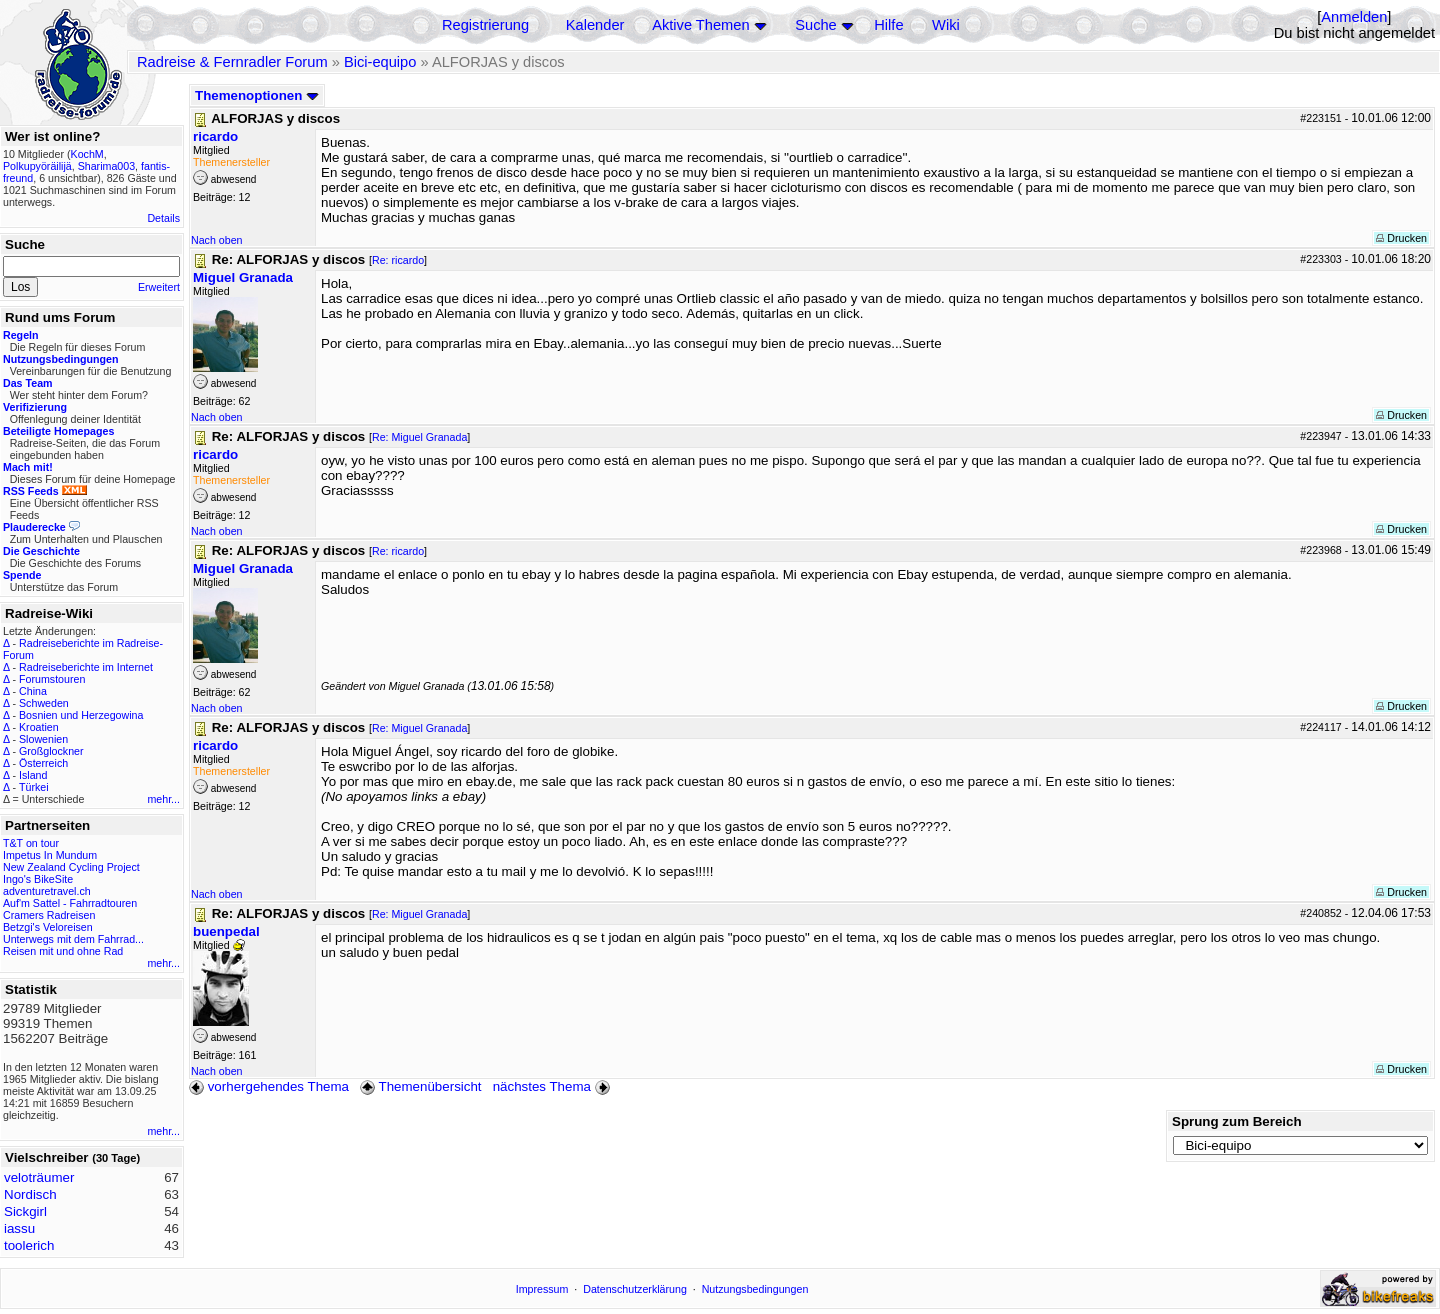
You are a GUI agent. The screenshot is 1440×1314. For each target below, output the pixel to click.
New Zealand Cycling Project (71, 867)
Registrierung (485, 25)
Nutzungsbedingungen (755, 1289)
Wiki (946, 25)
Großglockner (51, 751)
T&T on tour (31, 843)
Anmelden (1354, 17)
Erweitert (159, 287)
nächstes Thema (553, 1086)
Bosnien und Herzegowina (81, 715)
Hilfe (888, 25)
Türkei (34, 787)
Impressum (542, 1289)
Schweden (44, 703)
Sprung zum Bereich (1237, 1121)
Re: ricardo (398, 260)
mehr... (163, 799)
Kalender (595, 25)
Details (163, 218)
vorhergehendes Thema (269, 1086)
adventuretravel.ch (47, 891)
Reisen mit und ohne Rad (63, 951)
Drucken (1401, 238)
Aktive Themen (700, 25)
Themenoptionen (257, 95)
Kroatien (39, 727)
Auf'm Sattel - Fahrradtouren (70, 903)
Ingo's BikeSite (38, 879)
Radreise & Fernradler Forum (232, 62)
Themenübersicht (420, 1086)
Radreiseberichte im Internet (86, 667)
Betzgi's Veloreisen (48, 927)
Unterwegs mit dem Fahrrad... (73, 939)
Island (33, 775)
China (33, 691)
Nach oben (217, 240)
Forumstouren (52, 679)
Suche (816, 25)
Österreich (43, 763)
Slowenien (43, 739)
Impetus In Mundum (50, 855)
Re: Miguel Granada (419, 437)
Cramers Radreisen (49, 915)
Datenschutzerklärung (635, 1289)
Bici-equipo (380, 62)
